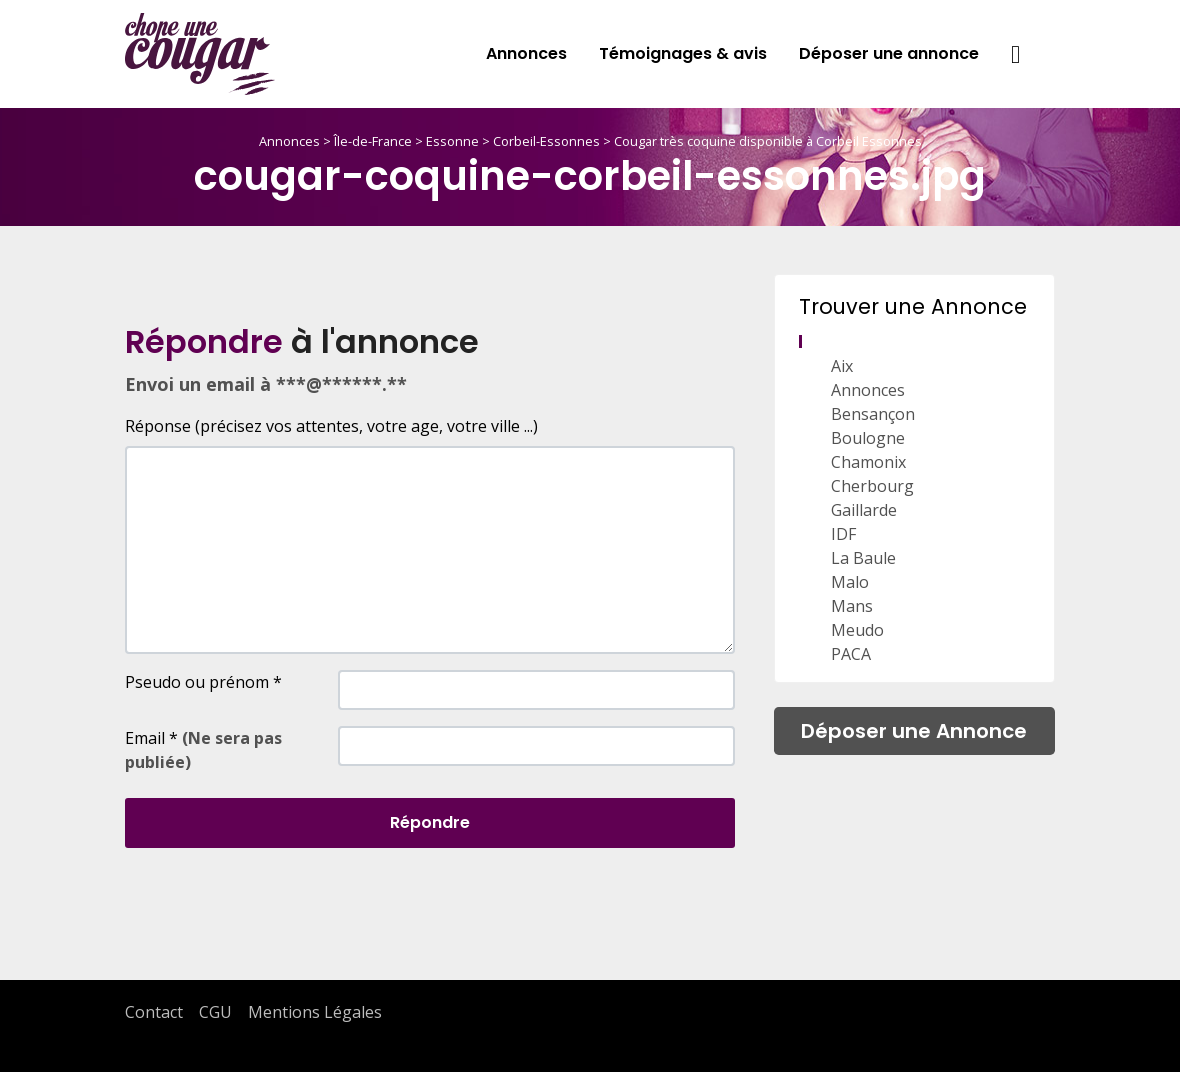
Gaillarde (864, 510)
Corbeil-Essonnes (546, 141)
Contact (154, 1012)
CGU (215, 1012)
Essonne (452, 141)
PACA (851, 654)
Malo (850, 582)
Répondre (430, 822)
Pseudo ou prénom (203, 682)
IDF (843, 534)
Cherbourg (872, 486)
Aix (842, 366)
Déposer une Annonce (914, 731)
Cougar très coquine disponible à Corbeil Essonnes (768, 141)
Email (203, 750)
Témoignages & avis (683, 53)
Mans (852, 606)
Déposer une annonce (889, 53)
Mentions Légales (315, 1012)
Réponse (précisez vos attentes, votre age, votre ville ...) (331, 426)
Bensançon (873, 414)
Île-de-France (373, 141)
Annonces (526, 53)
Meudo (857, 630)
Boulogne (868, 438)
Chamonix (868, 462)
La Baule (863, 558)
